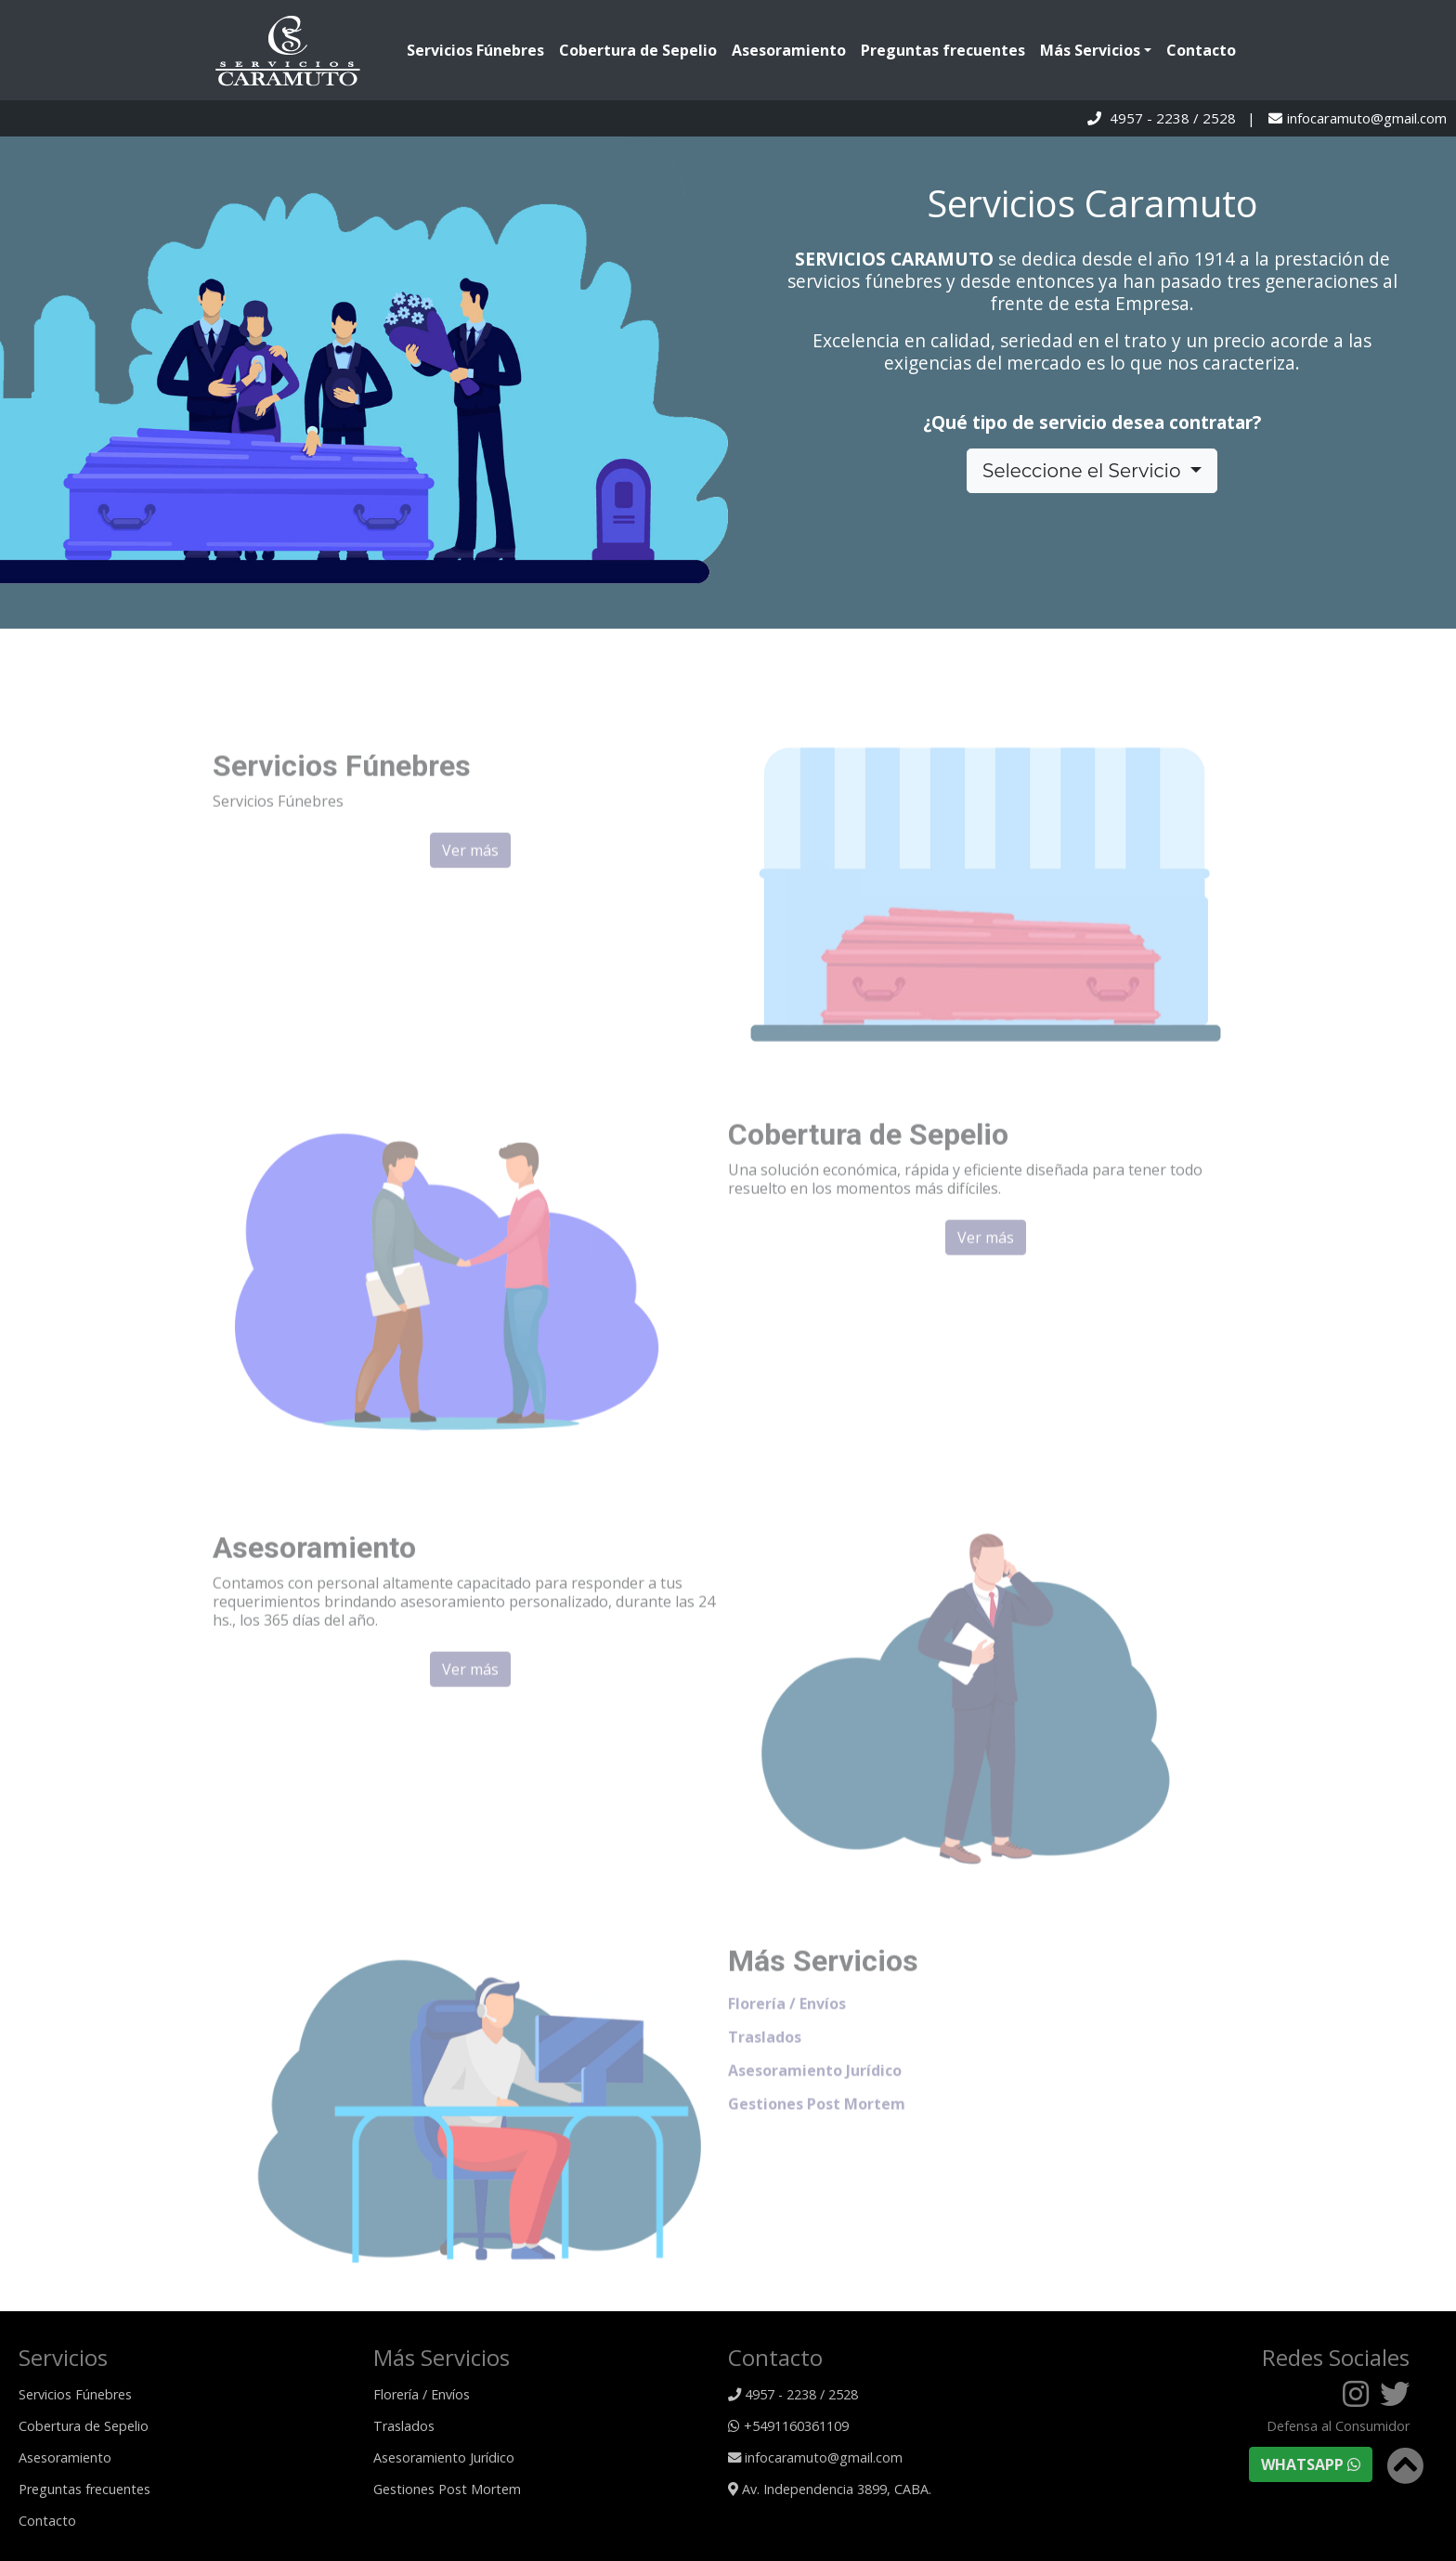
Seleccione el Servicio (1084, 471)
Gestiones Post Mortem (816, 2129)
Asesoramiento (789, 50)
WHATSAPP (1310, 2464)
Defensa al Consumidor (1338, 2426)
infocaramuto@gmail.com (1367, 118)
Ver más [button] (470, 875)
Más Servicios (1090, 50)
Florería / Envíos (787, 2029)
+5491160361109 (788, 2426)
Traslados (764, 2062)
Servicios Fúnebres (479, 49)
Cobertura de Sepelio (638, 50)
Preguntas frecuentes (943, 50)
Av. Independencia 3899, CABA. (829, 2489)
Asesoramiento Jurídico (815, 2096)
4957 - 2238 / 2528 (1173, 118)
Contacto (1201, 50)
